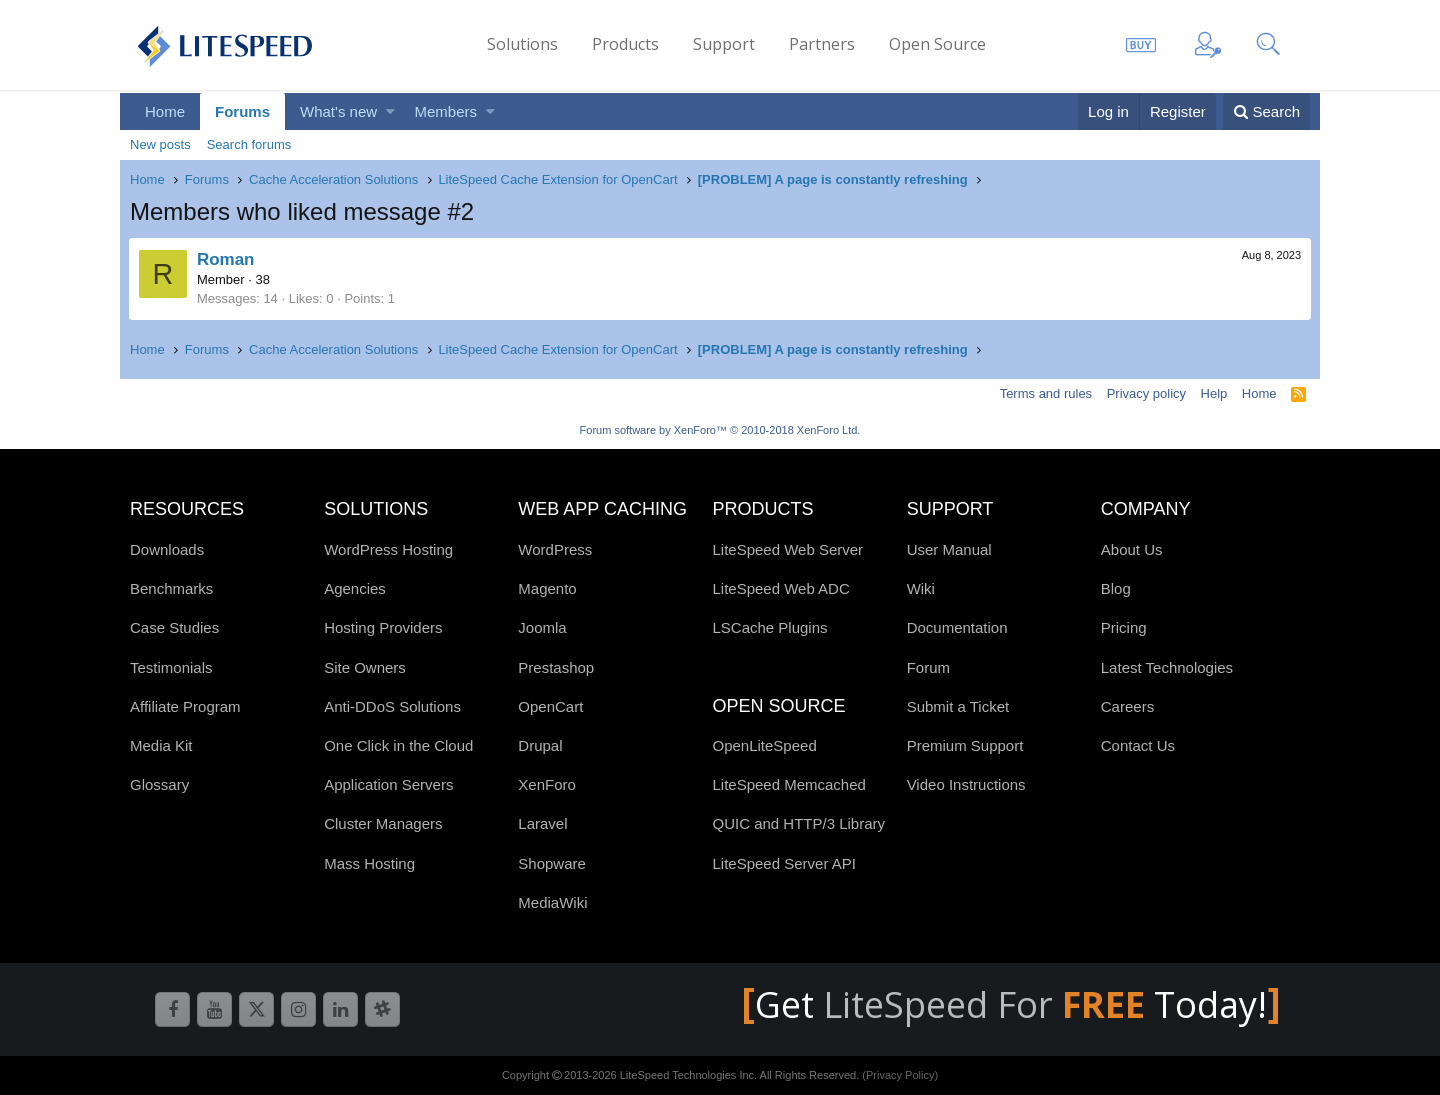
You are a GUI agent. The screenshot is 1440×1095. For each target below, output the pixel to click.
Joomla (542, 627)
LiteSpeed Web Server (787, 549)
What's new (338, 111)
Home (165, 111)
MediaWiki (552, 902)
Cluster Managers (383, 823)
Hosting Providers (383, 627)
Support (724, 44)
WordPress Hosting (388, 549)
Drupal (540, 745)
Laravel (542, 823)
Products (625, 44)
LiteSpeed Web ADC (780, 588)
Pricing (1124, 627)
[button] (390, 111)
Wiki (921, 588)
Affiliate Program (185, 706)
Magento (547, 588)
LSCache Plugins (769, 627)
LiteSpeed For (988, 1004)
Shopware (552, 863)
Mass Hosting (369, 863)
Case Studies (174, 627)
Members (446, 111)
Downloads (167, 549)
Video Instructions (966, 784)
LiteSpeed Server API (783, 863)
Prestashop (556, 667)
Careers (1127, 706)
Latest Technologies (1167, 667)
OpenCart (550, 706)
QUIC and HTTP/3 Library (798, 823)
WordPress (555, 549)
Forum (928, 667)
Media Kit (161, 745)
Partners (822, 44)
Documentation (957, 627)
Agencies (355, 588)
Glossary (159, 784)
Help (1214, 393)
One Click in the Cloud (398, 745)
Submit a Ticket (958, 706)
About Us (1132, 549)
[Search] (1266, 111)
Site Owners (365, 667)
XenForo (547, 784)
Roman (227, 259)
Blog (1116, 588)
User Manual (949, 549)
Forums (242, 111)
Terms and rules (1046, 393)
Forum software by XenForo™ (720, 430)
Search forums (249, 144)
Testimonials (171, 667)
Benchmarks (171, 588)
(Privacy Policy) (900, 1075)
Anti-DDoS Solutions (392, 706)
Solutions (522, 44)
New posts (160, 144)
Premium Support (965, 745)
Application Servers (388, 784)
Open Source (937, 44)
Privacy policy (1146, 393)
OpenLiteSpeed (764, 745)
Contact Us (1138, 745)
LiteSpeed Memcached (788, 784)
